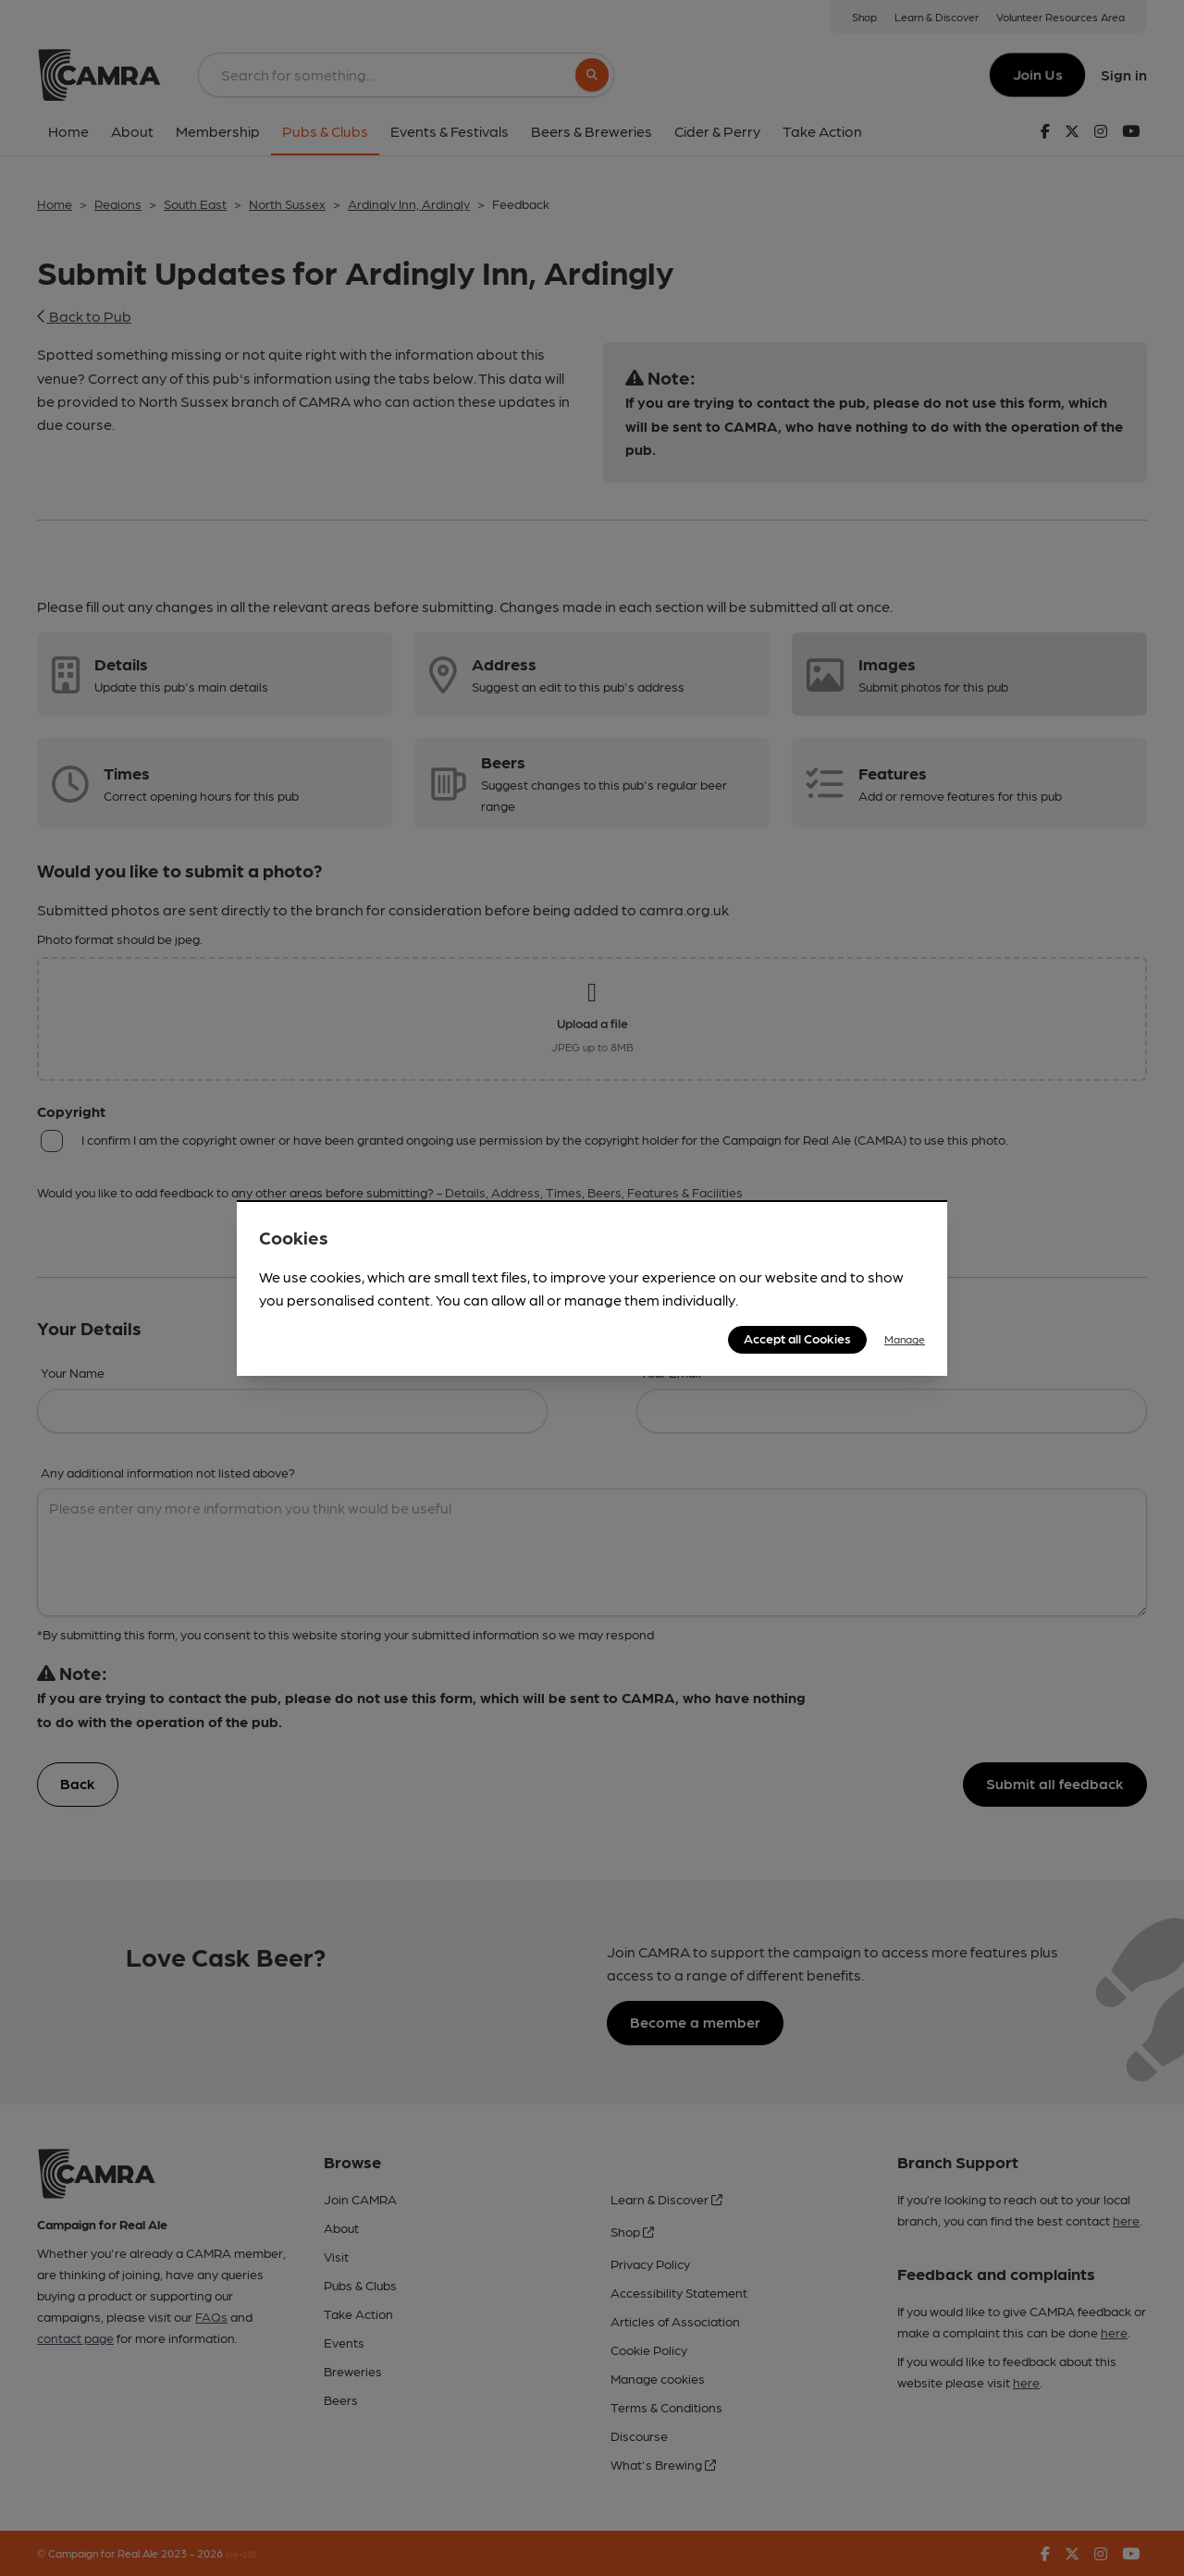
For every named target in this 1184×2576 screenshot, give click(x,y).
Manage (904, 1338)
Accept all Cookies (797, 1338)
